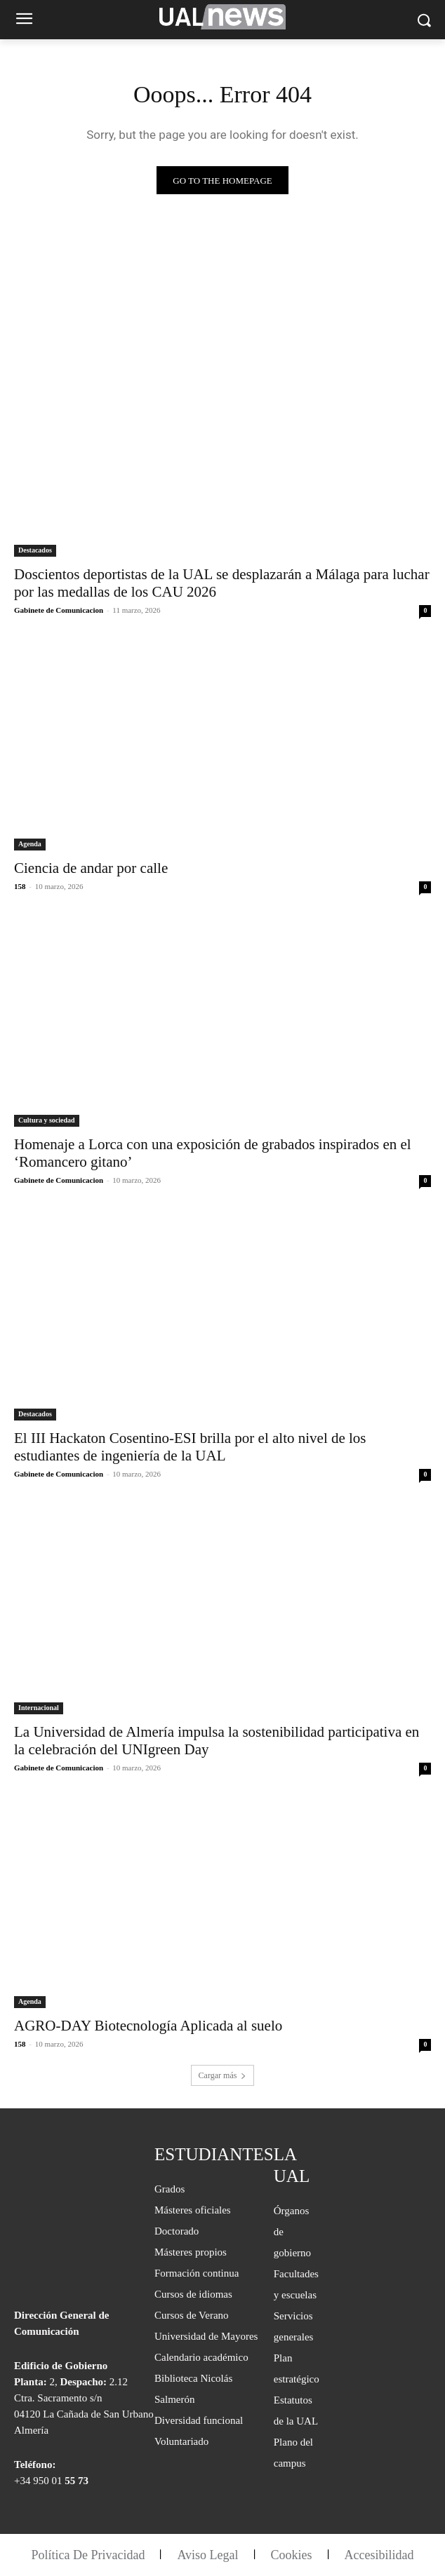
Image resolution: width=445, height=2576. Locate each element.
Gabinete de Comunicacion (58, 610)
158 (20, 886)
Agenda (29, 844)
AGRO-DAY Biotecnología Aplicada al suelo (148, 2025)
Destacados (35, 550)
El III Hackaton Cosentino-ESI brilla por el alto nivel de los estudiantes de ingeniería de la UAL (190, 1447)
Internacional (38, 1707)
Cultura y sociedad (46, 1120)
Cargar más (223, 2075)
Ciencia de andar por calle (91, 868)
